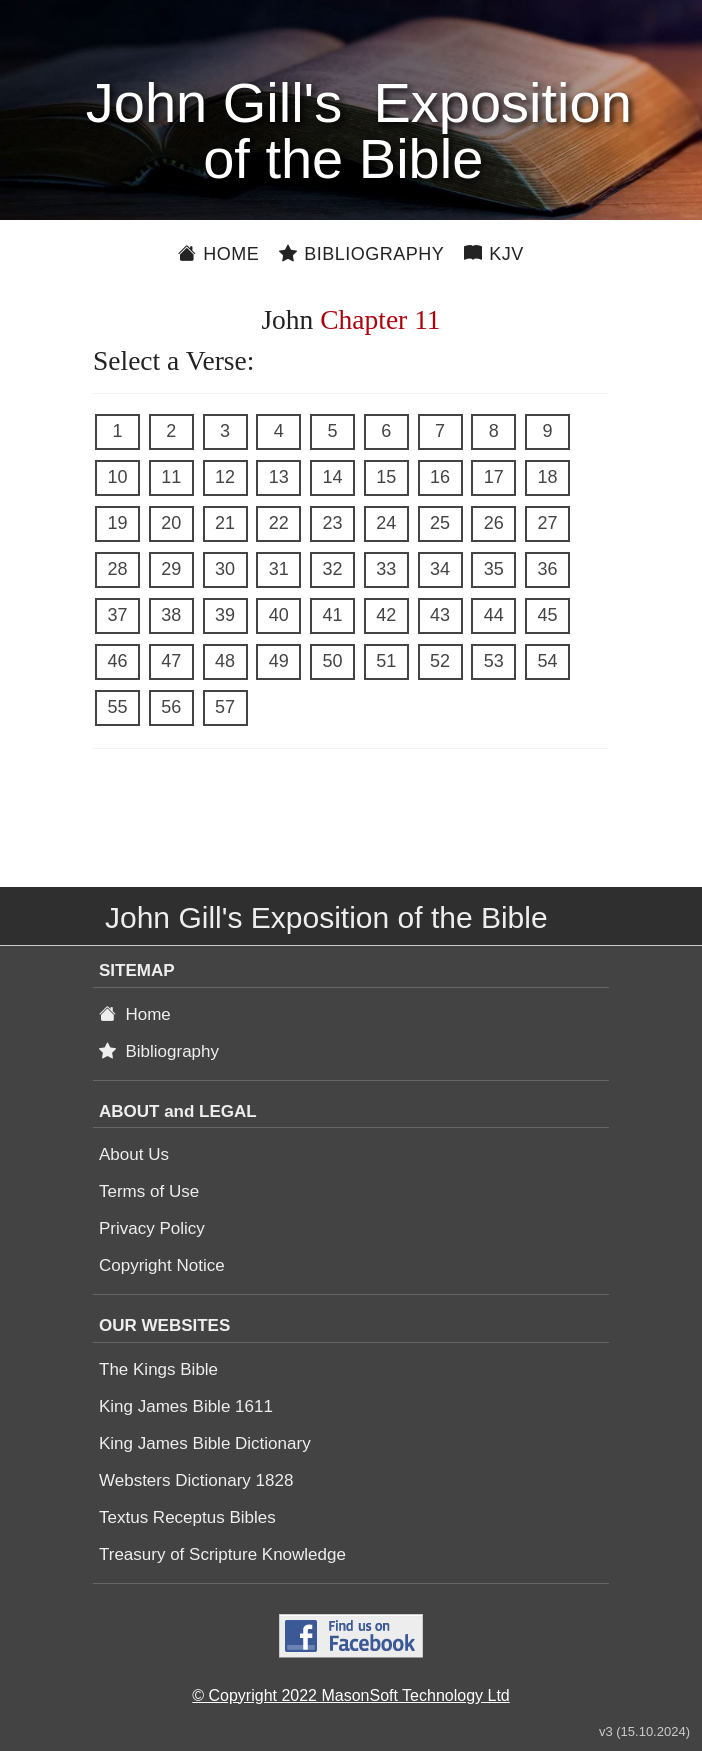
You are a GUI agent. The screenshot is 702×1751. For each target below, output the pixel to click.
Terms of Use (149, 1191)
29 (171, 569)
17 (494, 477)
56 (171, 707)
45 (547, 615)
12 (225, 477)
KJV (494, 254)
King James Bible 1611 (186, 1406)
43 (440, 615)
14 (332, 477)
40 (279, 615)
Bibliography (361, 254)
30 (225, 569)
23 (332, 523)
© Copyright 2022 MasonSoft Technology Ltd (350, 1695)
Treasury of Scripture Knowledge (222, 1554)
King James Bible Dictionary (205, 1443)
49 (279, 661)
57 (225, 707)
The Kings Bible (158, 1369)
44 (494, 615)
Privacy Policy (152, 1228)
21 (225, 523)
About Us (134, 1154)
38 (171, 615)
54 (547, 661)
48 (225, 661)
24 (386, 523)
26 (494, 523)
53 (494, 661)
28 (117, 569)
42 (386, 615)
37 (117, 615)
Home (218, 254)
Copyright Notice (162, 1265)
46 (117, 661)
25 (440, 523)
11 (171, 477)
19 (117, 523)
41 (332, 615)
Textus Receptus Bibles (187, 1517)
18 (547, 477)
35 (494, 569)
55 (117, 707)
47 (171, 661)
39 (225, 615)
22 (279, 523)
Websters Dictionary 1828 (196, 1480)
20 (171, 523)
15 (386, 477)
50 (332, 661)
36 (547, 569)
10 (117, 477)
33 (386, 569)
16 (440, 477)
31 (279, 569)
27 (547, 523)
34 (440, 569)
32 (332, 569)
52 (440, 661)
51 (386, 661)
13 (279, 477)
